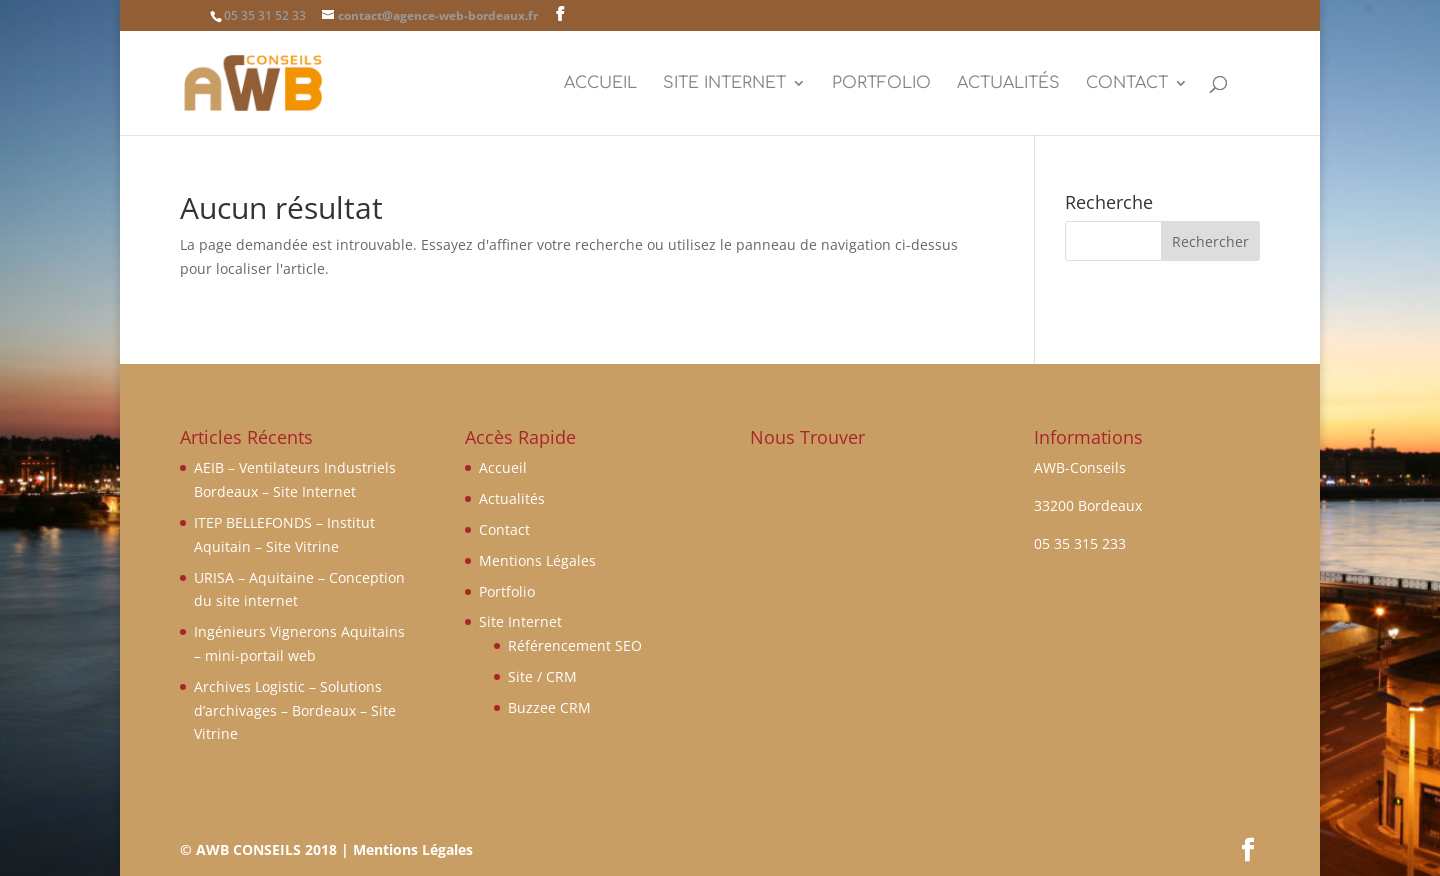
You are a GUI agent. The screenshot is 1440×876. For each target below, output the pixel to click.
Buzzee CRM (549, 707)
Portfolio (881, 84)
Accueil (600, 84)
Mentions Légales (537, 560)
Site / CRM (542, 676)
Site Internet (724, 84)
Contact (1127, 84)
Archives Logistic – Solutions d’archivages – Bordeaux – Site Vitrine (295, 710)
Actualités (1008, 84)
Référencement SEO (575, 645)
